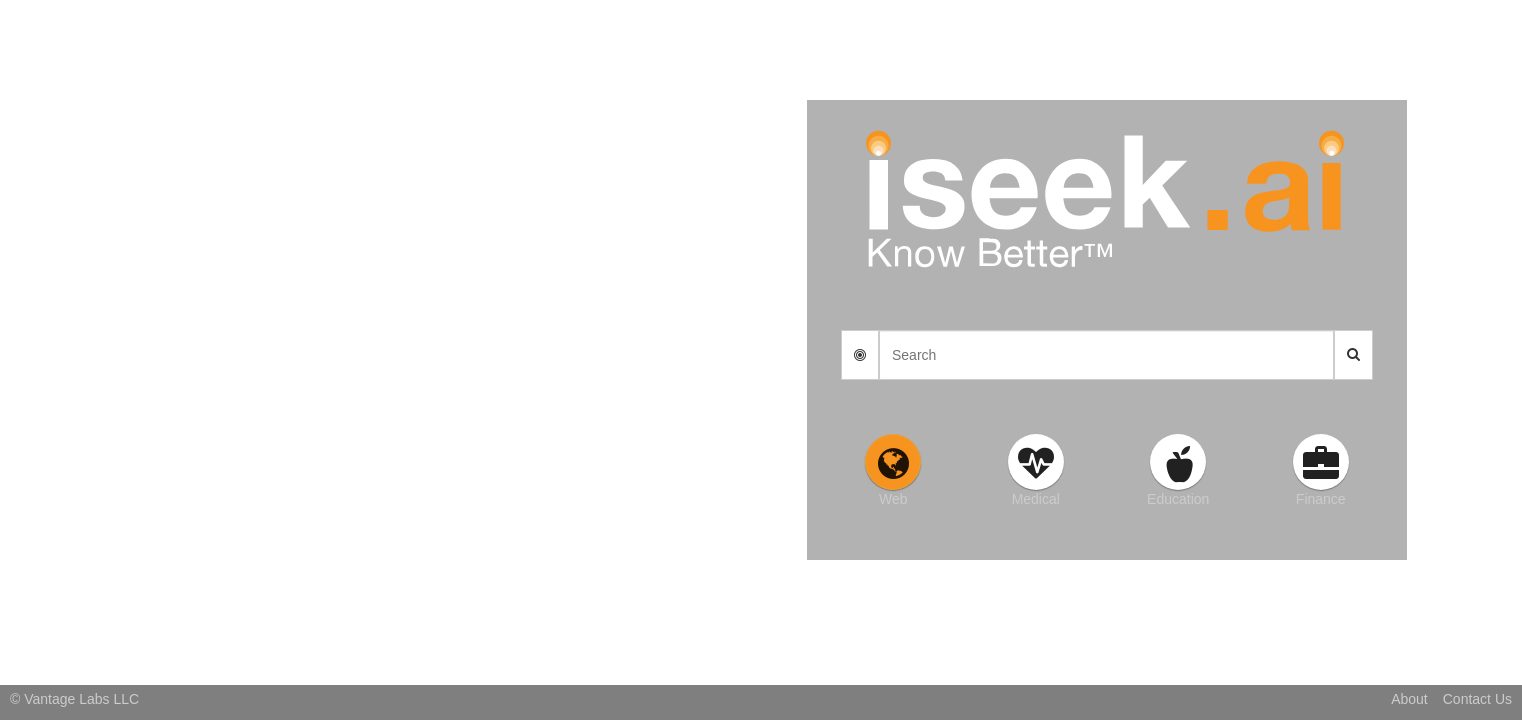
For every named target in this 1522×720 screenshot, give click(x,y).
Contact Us (1477, 699)
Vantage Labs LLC (81, 699)
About (1409, 699)
